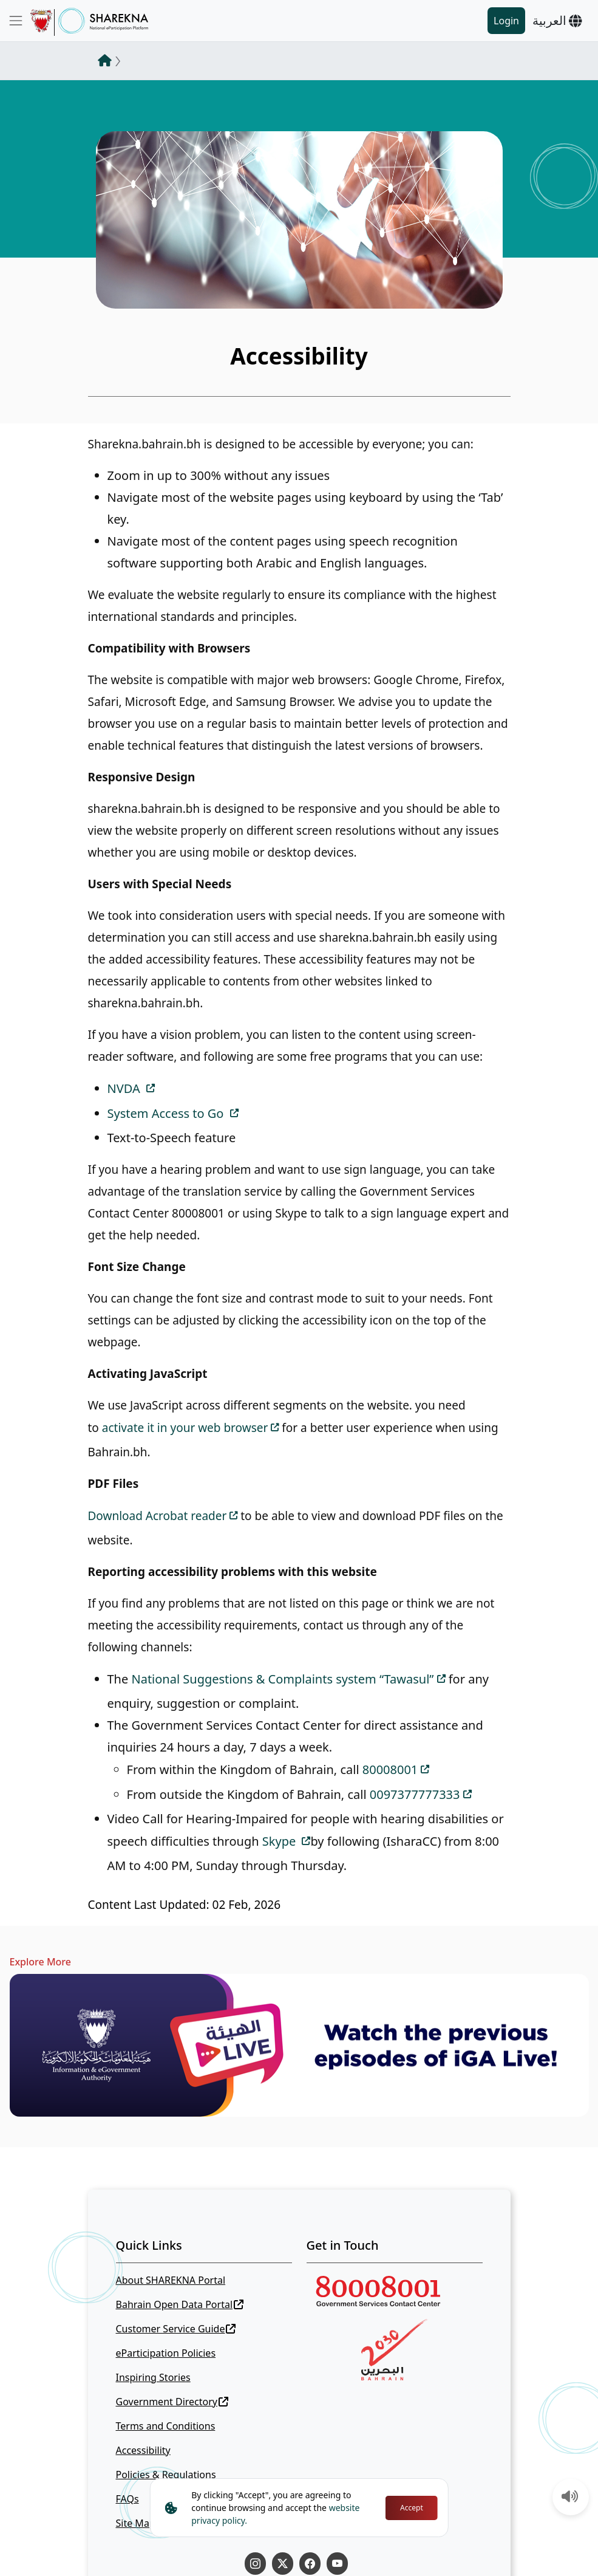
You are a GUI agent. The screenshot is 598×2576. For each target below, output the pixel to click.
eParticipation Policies (166, 2353)
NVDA (125, 1088)
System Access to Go (167, 1113)
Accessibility (143, 2450)
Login (506, 20)
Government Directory (172, 2401)
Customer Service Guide (176, 2328)
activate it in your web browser (185, 1428)
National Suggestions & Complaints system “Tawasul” (282, 1679)
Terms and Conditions (166, 2426)
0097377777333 (415, 1794)
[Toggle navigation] (15, 20)
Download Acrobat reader (157, 1516)
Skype (280, 1841)
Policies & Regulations (166, 2474)
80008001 (390, 1769)
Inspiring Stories (153, 2377)
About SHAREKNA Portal (171, 2280)
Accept (411, 2507)
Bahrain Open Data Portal (180, 2304)
